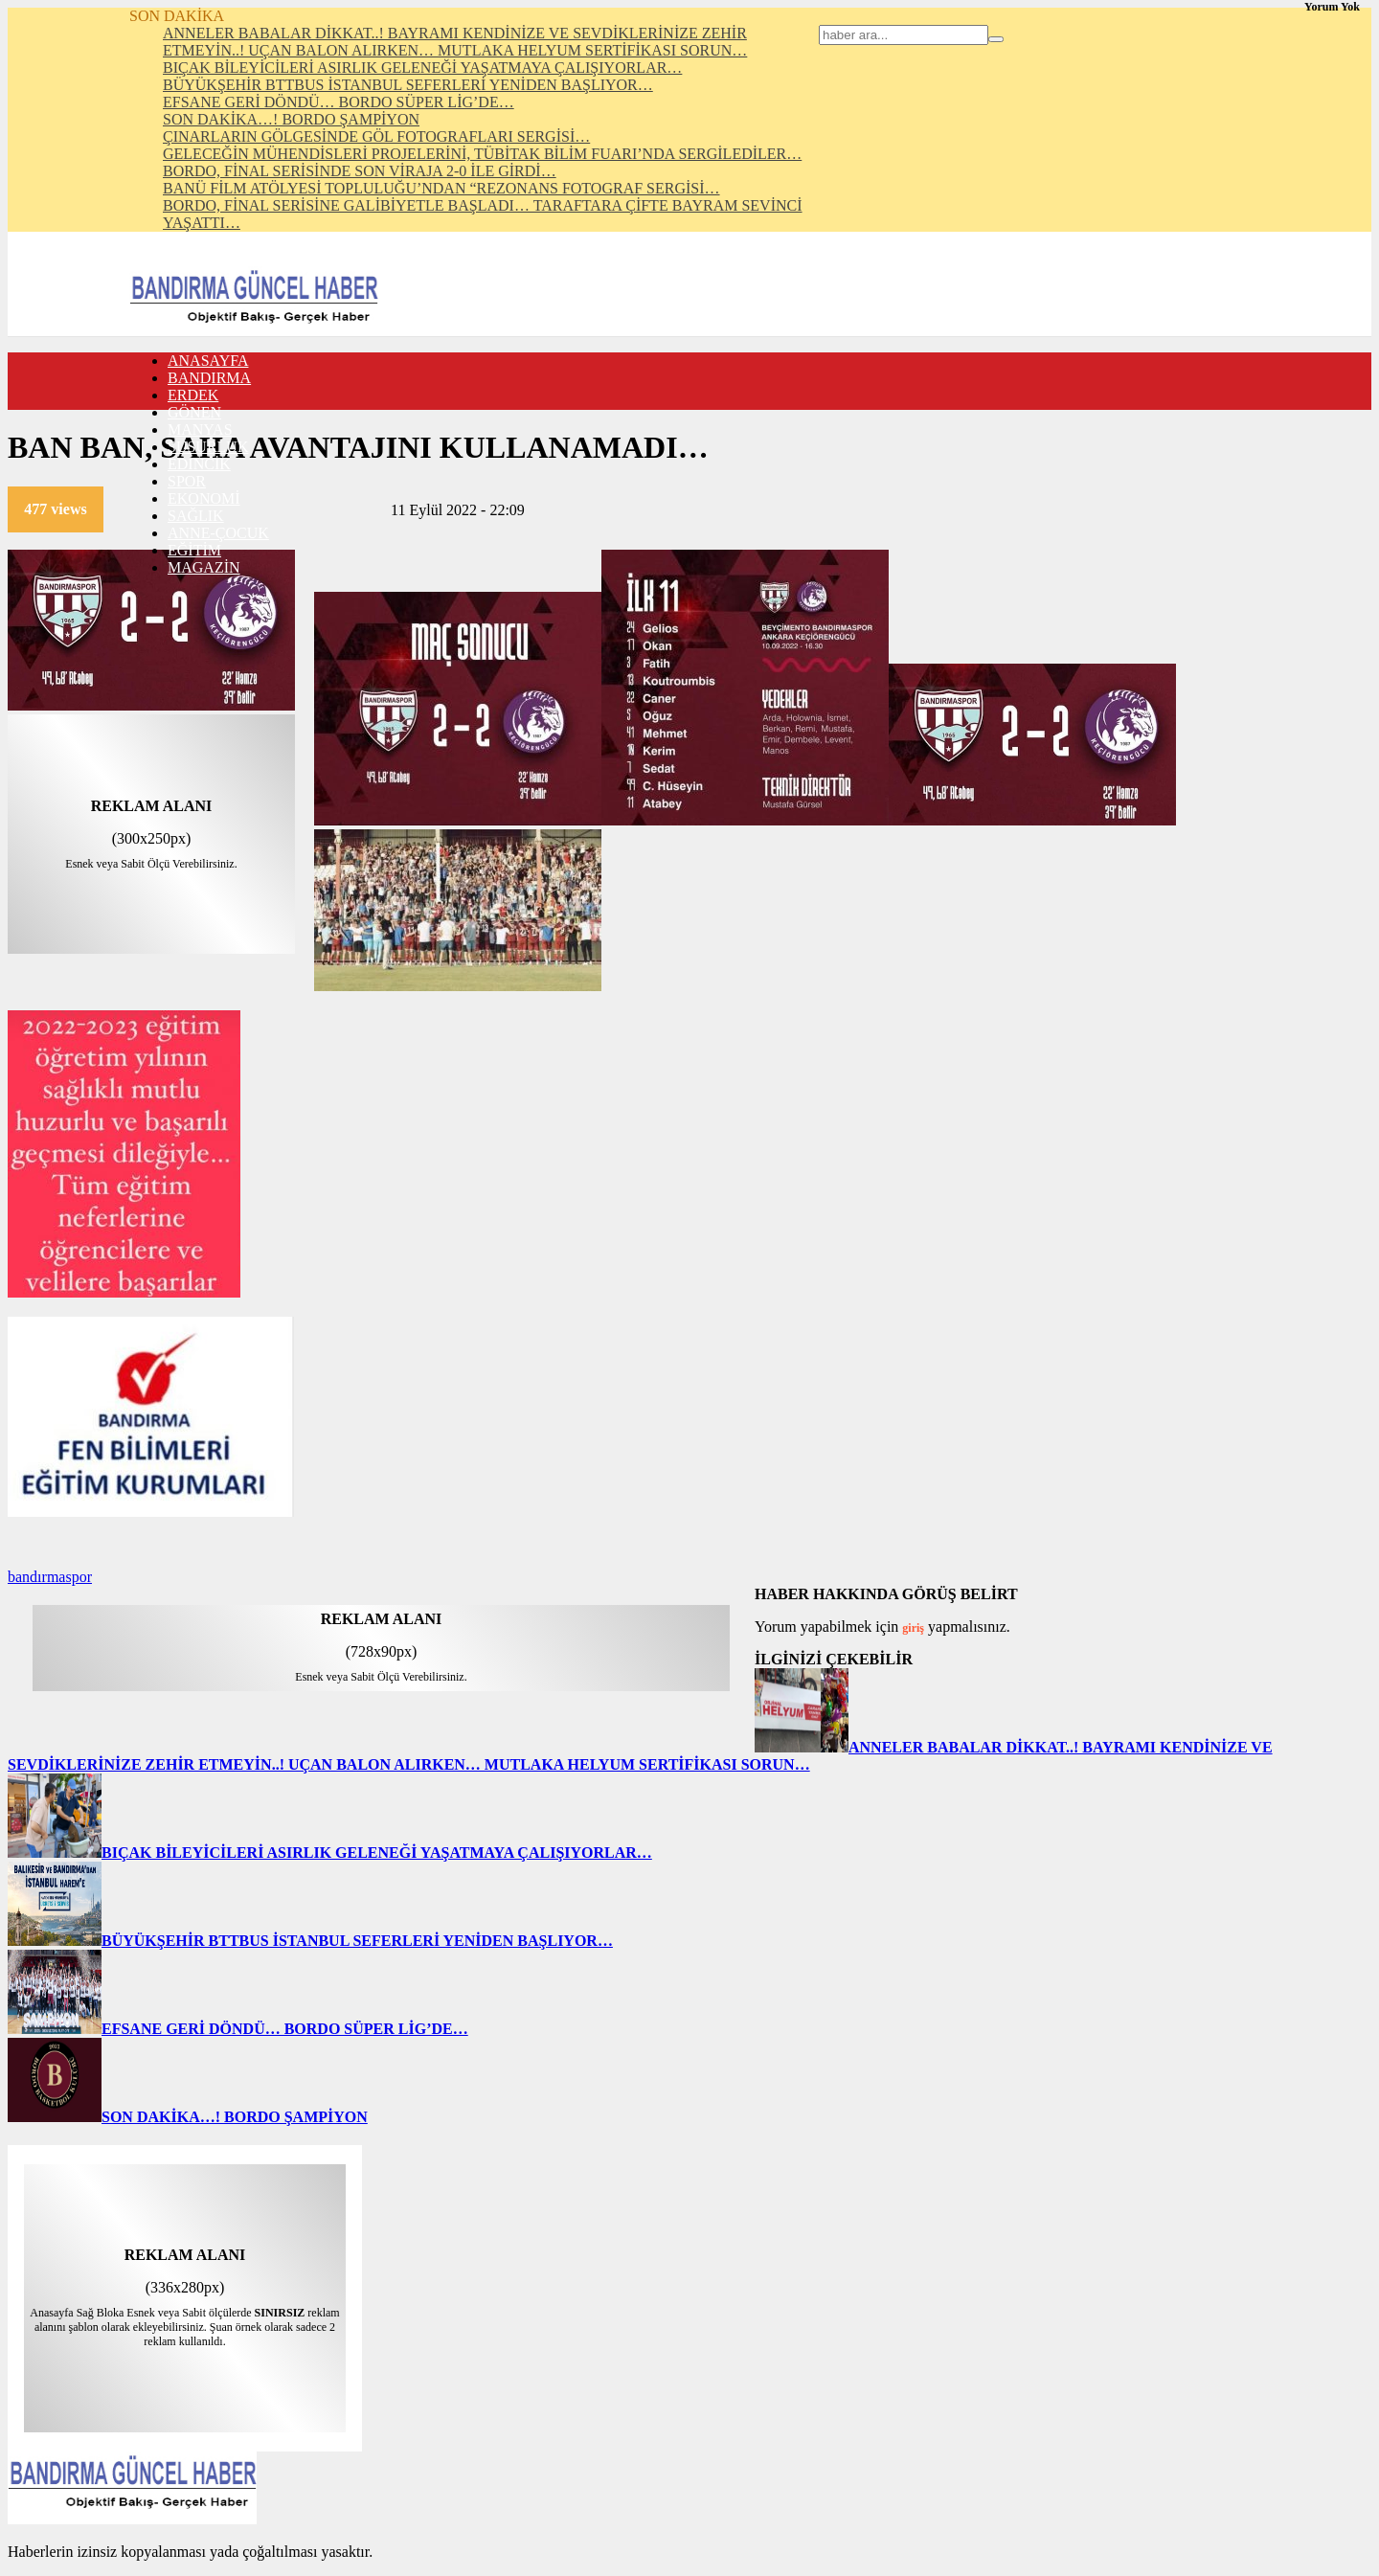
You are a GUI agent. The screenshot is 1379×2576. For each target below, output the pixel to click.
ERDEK (193, 395)
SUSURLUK (208, 447)
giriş (913, 1628)
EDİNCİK (199, 464)
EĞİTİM (194, 550)
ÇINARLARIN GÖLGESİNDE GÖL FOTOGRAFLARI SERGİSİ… (376, 136)
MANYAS (200, 429)
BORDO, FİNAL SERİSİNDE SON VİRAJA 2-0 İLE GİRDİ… (359, 171)
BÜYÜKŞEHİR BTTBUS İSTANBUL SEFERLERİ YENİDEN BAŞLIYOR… (408, 85)
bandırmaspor (50, 1577)
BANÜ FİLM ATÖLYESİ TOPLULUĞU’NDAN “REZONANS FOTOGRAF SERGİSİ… (441, 188)
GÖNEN (194, 412)
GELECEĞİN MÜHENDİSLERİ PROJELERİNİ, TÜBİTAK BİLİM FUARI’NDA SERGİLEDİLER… (482, 154)
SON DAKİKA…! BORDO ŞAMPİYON (291, 119)
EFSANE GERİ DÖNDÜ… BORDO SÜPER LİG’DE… (338, 102)
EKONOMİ (204, 498)
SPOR (187, 481)
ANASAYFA (208, 360)
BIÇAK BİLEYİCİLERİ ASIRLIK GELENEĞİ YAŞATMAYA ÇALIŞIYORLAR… (422, 67)
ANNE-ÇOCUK (218, 533)
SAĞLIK (196, 516)
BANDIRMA (209, 378)
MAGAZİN (204, 567)
